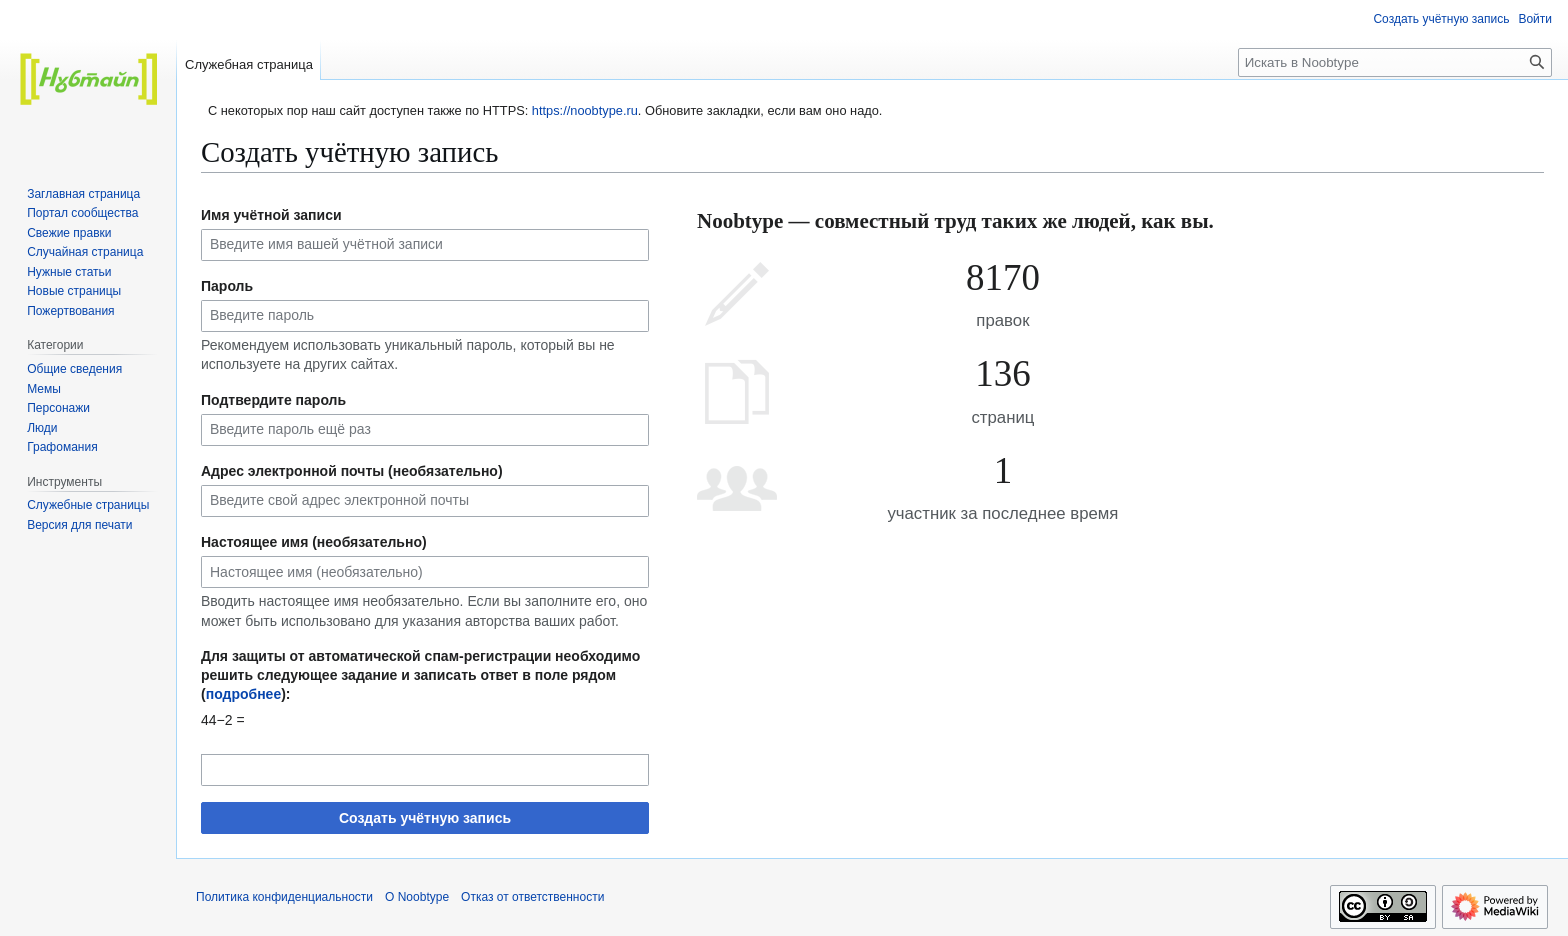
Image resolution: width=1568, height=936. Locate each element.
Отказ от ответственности (532, 897)
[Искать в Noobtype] (1395, 62)
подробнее (244, 694)
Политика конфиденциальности (284, 897)
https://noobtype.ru (585, 110)
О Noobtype (417, 897)
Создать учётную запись (425, 818)
